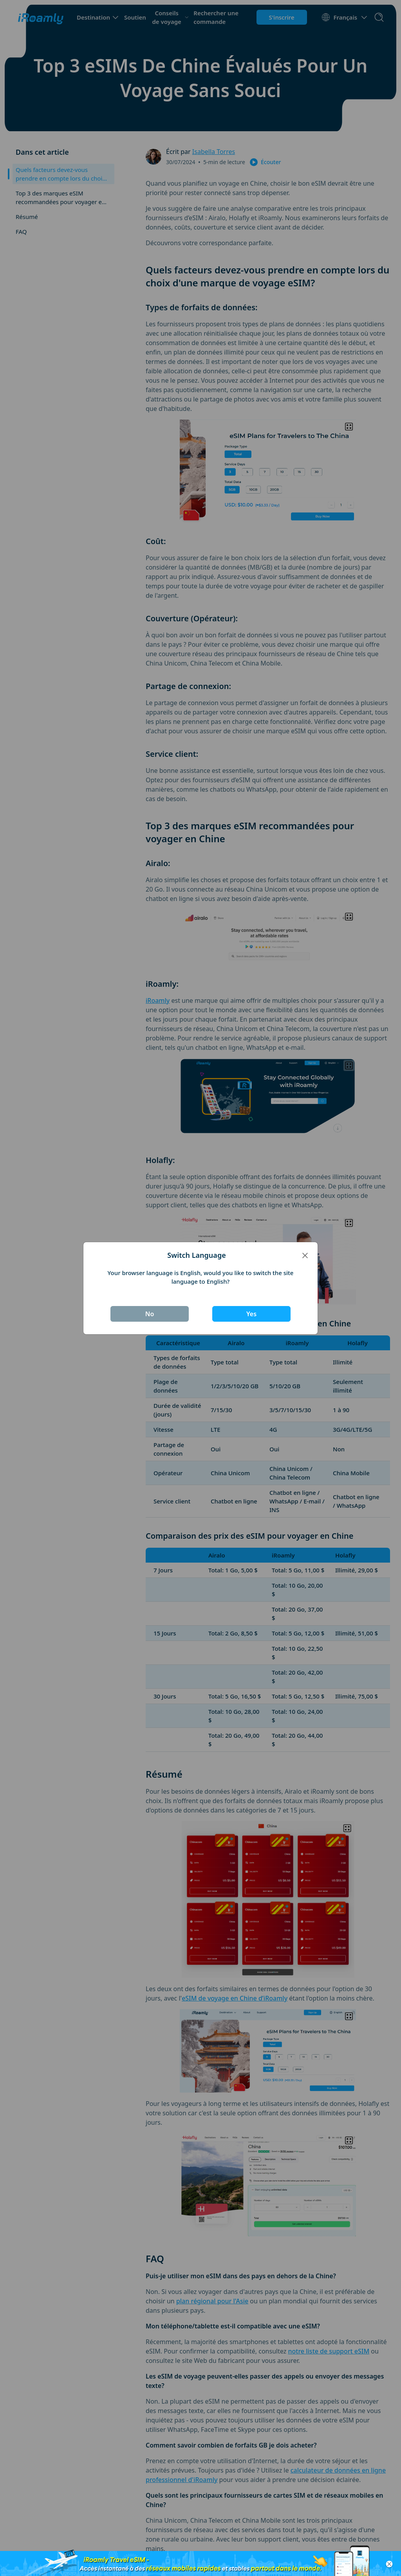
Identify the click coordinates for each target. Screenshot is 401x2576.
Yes (251, 1314)
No (149, 1314)
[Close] (305, 1255)
